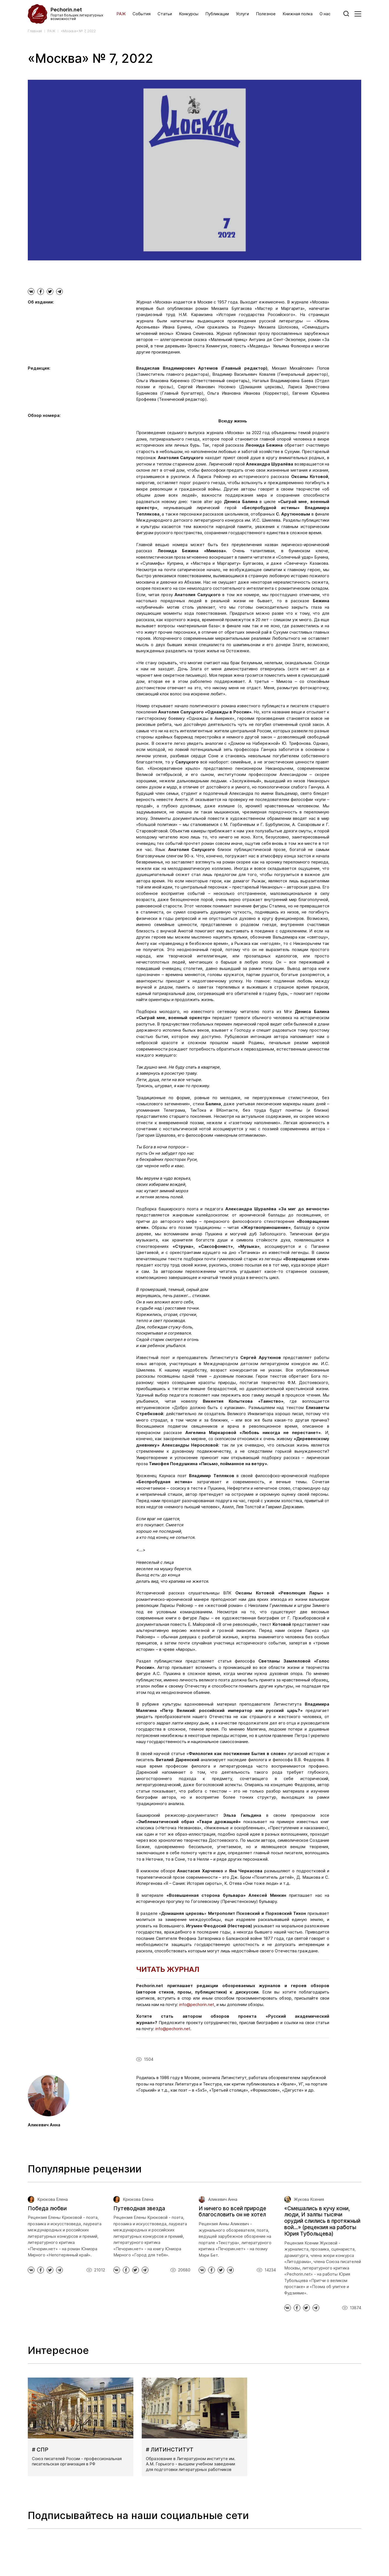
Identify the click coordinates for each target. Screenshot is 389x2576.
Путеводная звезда (139, 2208)
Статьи (165, 13)
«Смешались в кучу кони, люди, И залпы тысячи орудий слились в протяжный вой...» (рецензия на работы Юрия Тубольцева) (322, 2221)
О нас (325, 13)
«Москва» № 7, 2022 (78, 31)
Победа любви (47, 2208)
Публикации (217, 13)
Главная (35, 31)
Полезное (266, 13)
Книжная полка (298, 13)
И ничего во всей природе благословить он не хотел (232, 2211)
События (142, 13)
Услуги (242, 13)
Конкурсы (188, 13)
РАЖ (121, 13)
